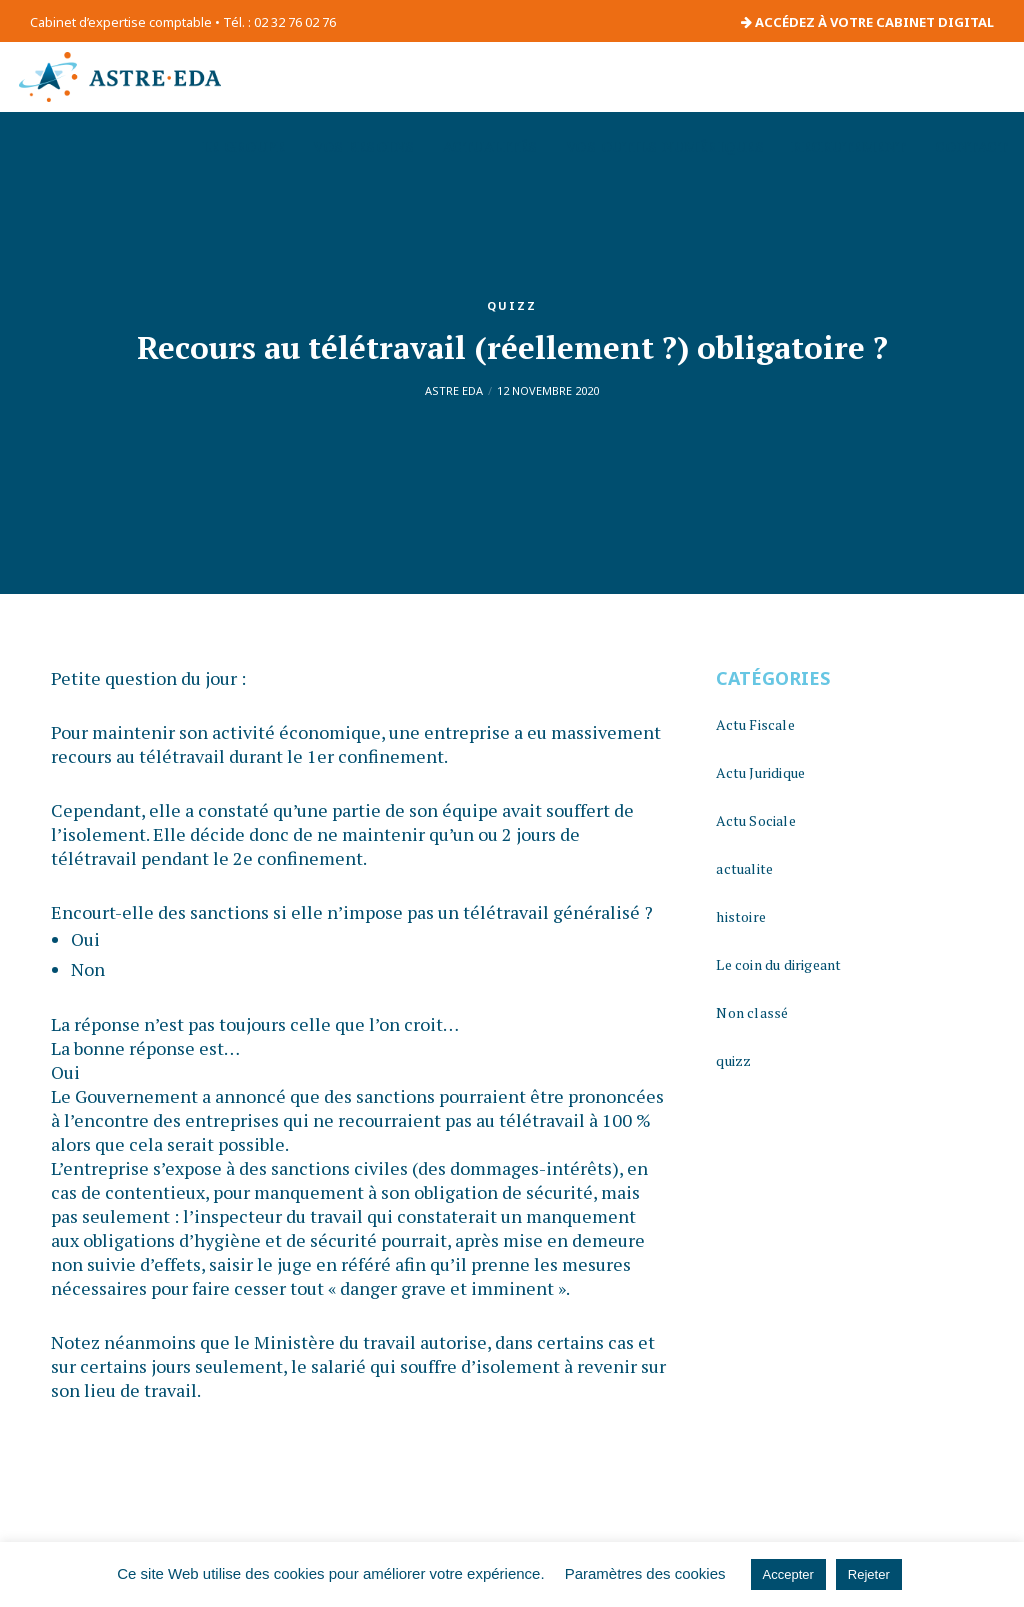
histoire (741, 916)
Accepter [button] (788, 1574)
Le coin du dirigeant (778, 964)
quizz (512, 305)
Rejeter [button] (869, 1574)
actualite (744, 868)
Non (88, 969)
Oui (85, 939)
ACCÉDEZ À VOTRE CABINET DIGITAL (867, 22)
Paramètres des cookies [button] (645, 1573)
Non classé (752, 1012)
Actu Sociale (755, 820)
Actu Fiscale (755, 724)
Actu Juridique (760, 772)
